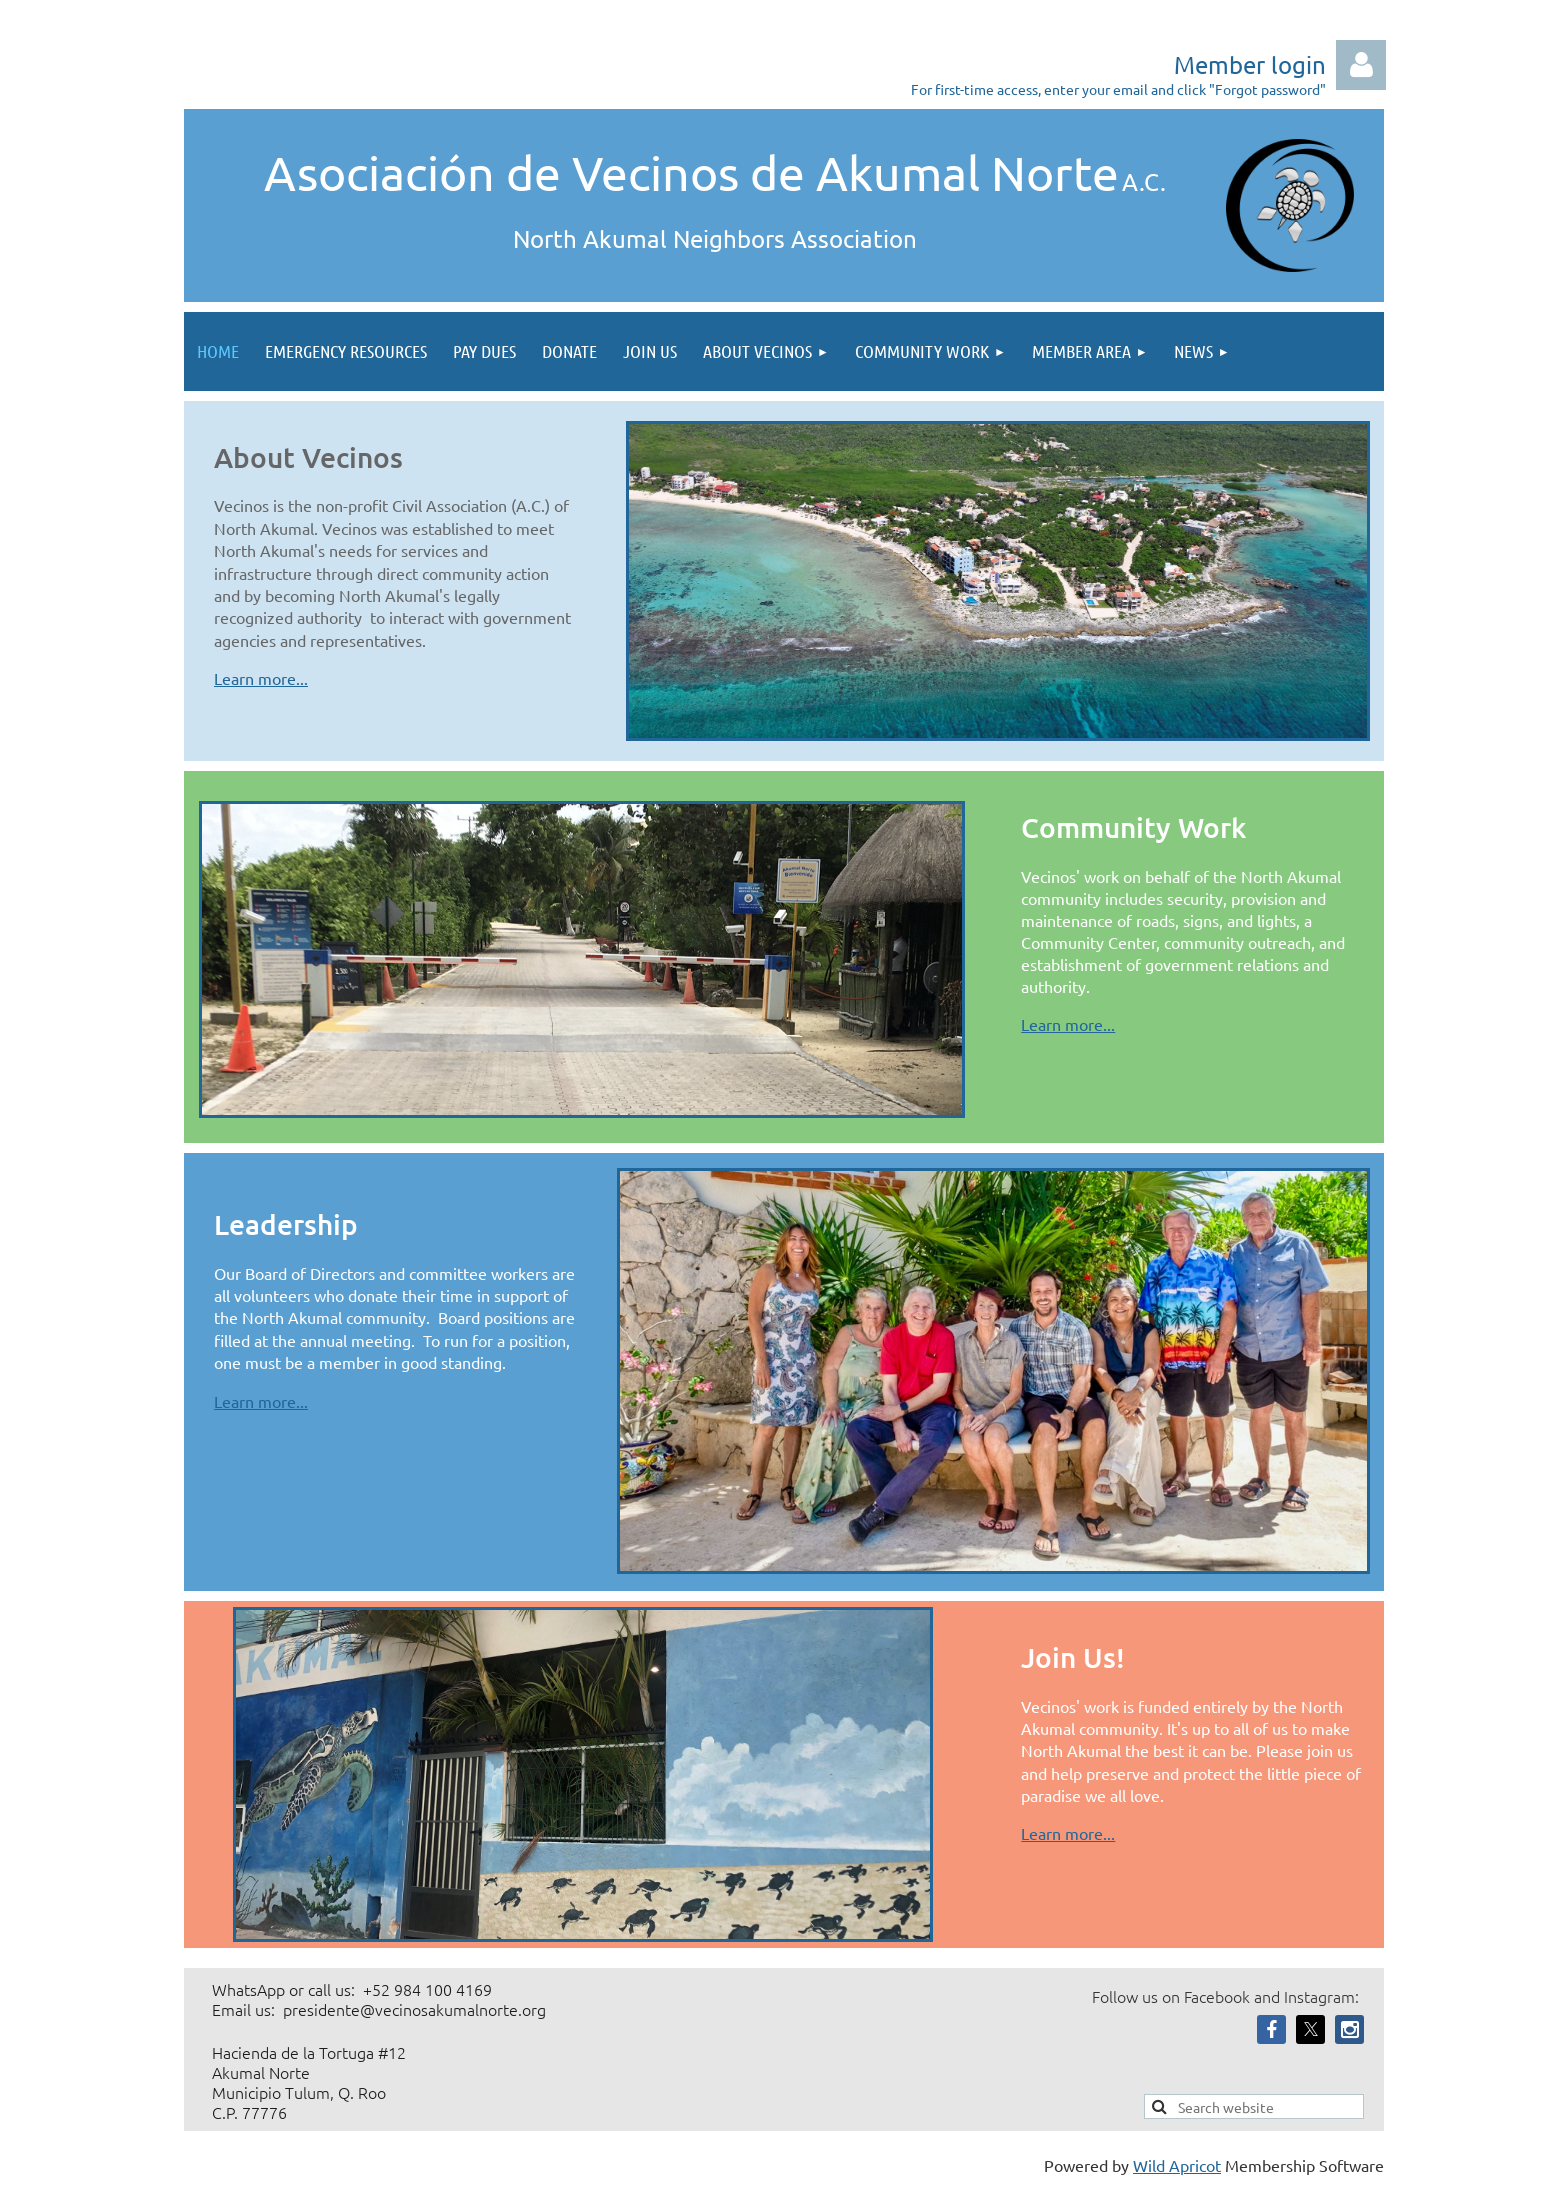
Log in (1361, 65)
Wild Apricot (1177, 2165)
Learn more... (261, 678)
